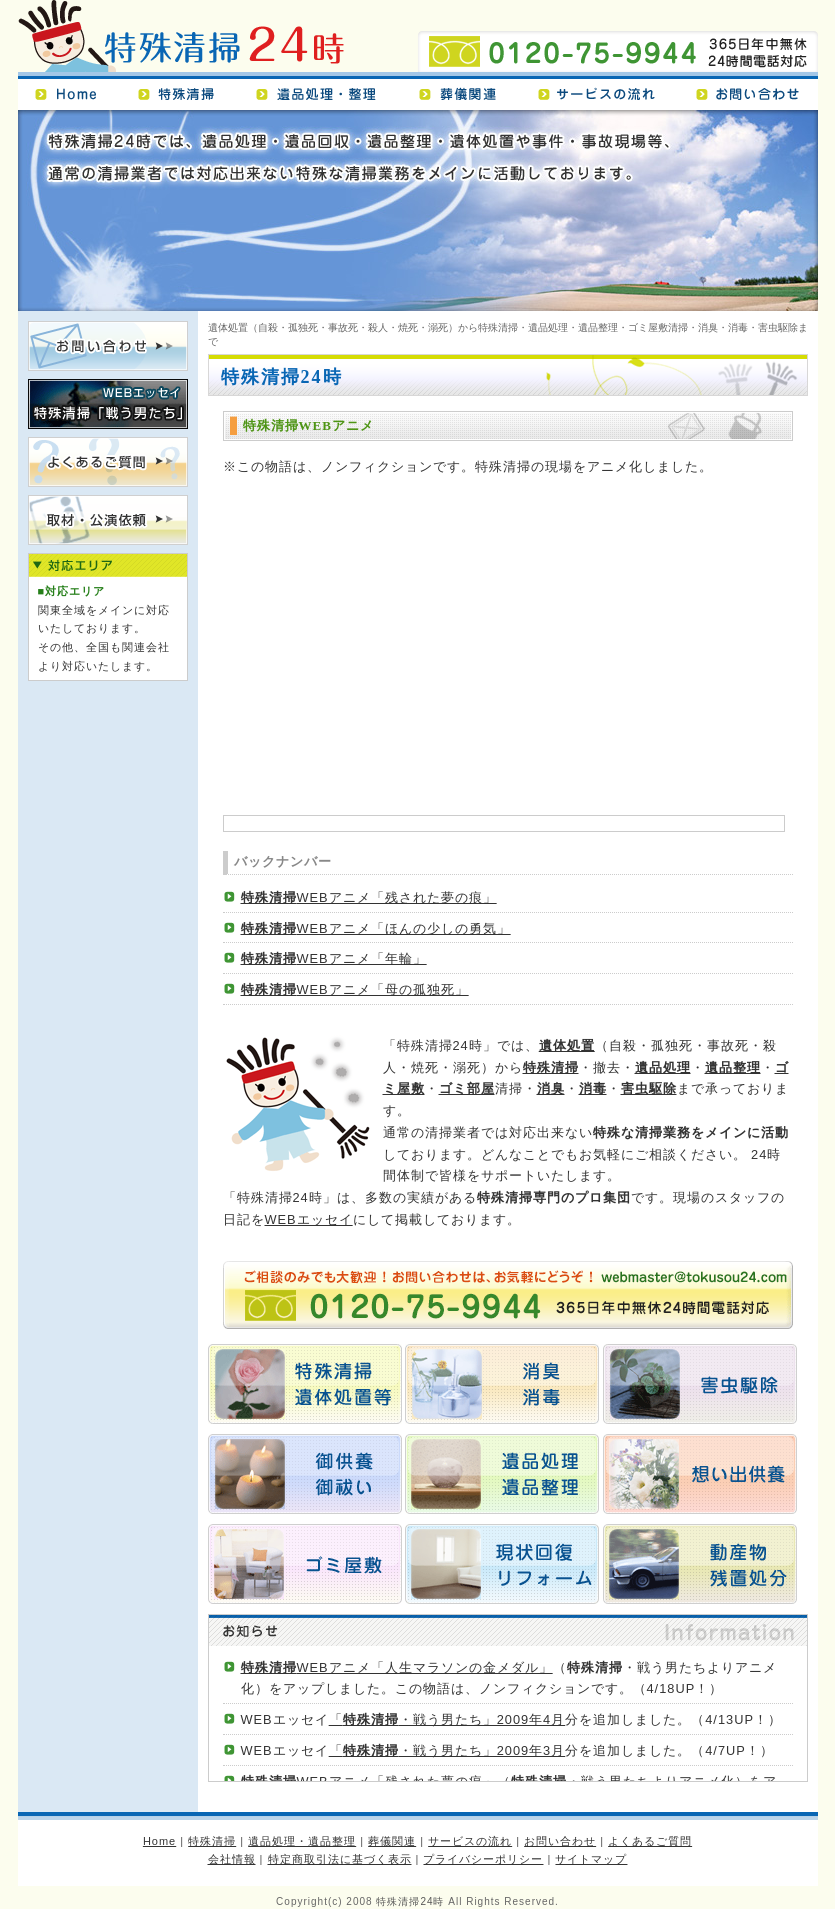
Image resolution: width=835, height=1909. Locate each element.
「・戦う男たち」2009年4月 (447, 1719)
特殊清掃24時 (183, 38)
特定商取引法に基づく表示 (340, 1859)
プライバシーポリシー (483, 1859)
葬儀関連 (466, 91)
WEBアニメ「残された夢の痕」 (369, 897)
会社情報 (232, 1859)
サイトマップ (591, 1859)
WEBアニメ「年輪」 (334, 958)
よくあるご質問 (650, 1841)
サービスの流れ (605, 91)
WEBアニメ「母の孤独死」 (355, 989)
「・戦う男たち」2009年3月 (447, 1750)
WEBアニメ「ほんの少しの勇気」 (376, 928)
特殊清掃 (185, 91)
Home (72, 91)
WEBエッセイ (309, 1219)
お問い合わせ (751, 91)
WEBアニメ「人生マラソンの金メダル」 (397, 1667)
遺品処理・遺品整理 (326, 91)
